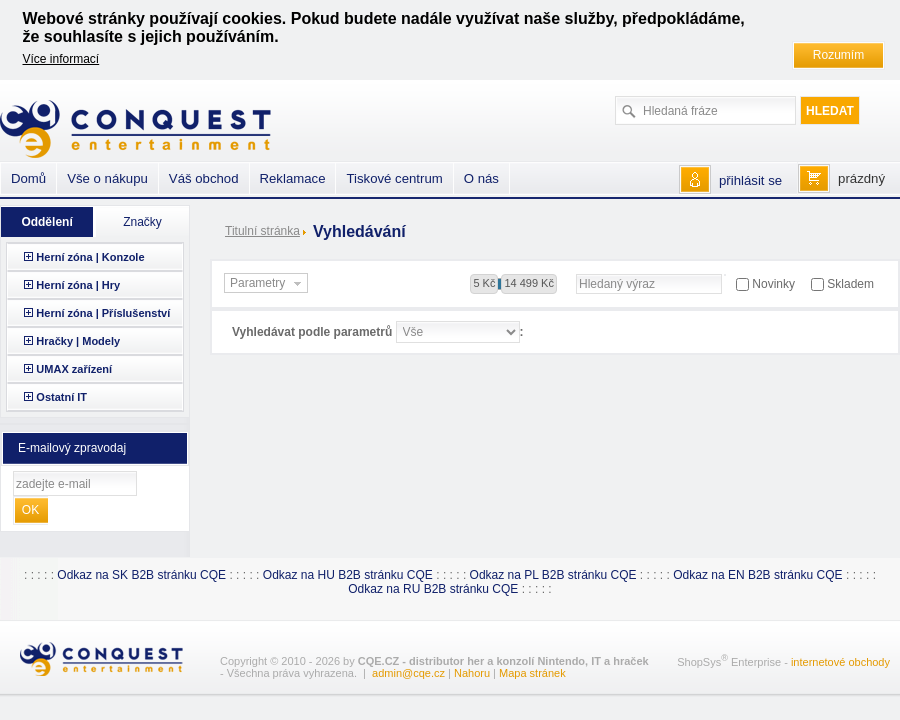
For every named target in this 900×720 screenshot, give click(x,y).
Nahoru (472, 673)
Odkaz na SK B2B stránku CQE (141, 575)
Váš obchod (204, 178)
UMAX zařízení (74, 369)
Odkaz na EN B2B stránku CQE (757, 575)
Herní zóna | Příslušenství (103, 313)
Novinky (773, 284)
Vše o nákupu (107, 178)
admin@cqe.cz (408, 673)
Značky (142, 222)
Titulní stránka (262, 231)
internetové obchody (840, 662)
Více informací (61, 59)
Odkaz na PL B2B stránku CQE (553, 575)
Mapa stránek (532, 673)
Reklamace (293, 178)
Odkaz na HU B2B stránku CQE (348, 575)
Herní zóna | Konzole (90, 257)
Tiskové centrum (394, 178)
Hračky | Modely (78, 341)
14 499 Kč (529, 283)
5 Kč (484, 283)
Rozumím (838, 55)
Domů (28, 178)
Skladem (850, 284)
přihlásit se (750, 180)
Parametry (268, 284)
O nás (481, 178)
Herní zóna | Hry (78, 285)
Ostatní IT (61, 397)
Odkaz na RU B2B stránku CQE (433, 589)
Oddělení (46, 222)
